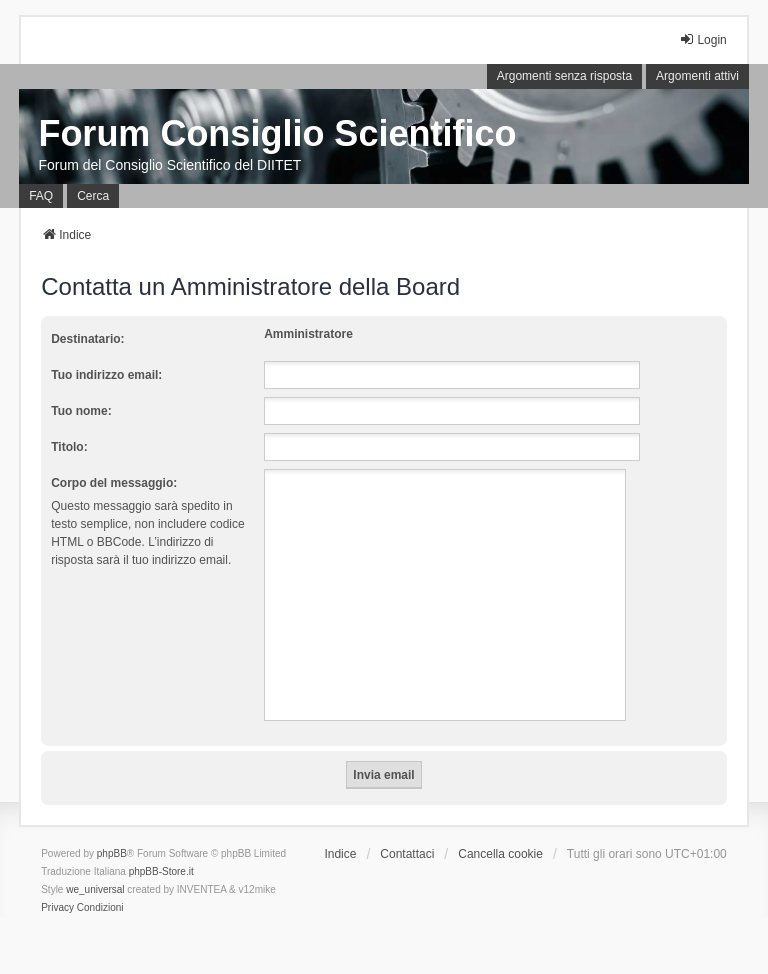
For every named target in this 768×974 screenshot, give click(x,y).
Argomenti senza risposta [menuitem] (564, 76)
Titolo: (69, 447)
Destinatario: (87, 339)
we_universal (95, 889)
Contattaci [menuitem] (407, 854)
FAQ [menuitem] (41, 196)
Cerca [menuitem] (93, 196)
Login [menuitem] (702, 39)
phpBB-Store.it (161, 871)
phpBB (112, 853)
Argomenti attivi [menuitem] (697, 76)
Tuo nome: (81, 411)
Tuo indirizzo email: (106, 375)
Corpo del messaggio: (114, 483)
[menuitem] (57, 908)
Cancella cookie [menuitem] (500, 854)
